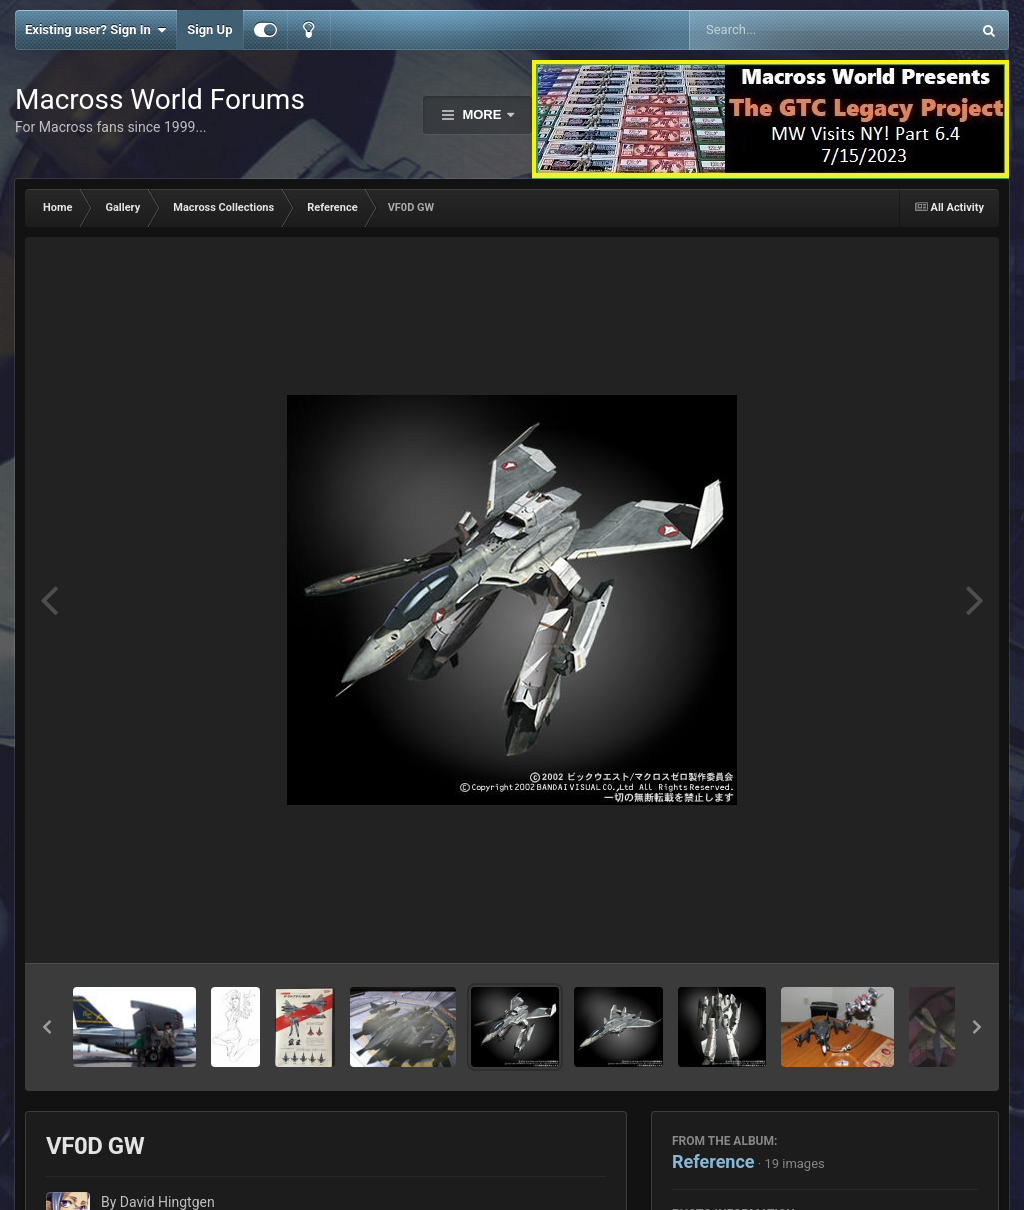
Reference (713, 1161)
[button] (47, 1027)
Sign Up (209, 29)
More (482, 114)
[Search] (779, 30)
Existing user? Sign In (95, 30)
